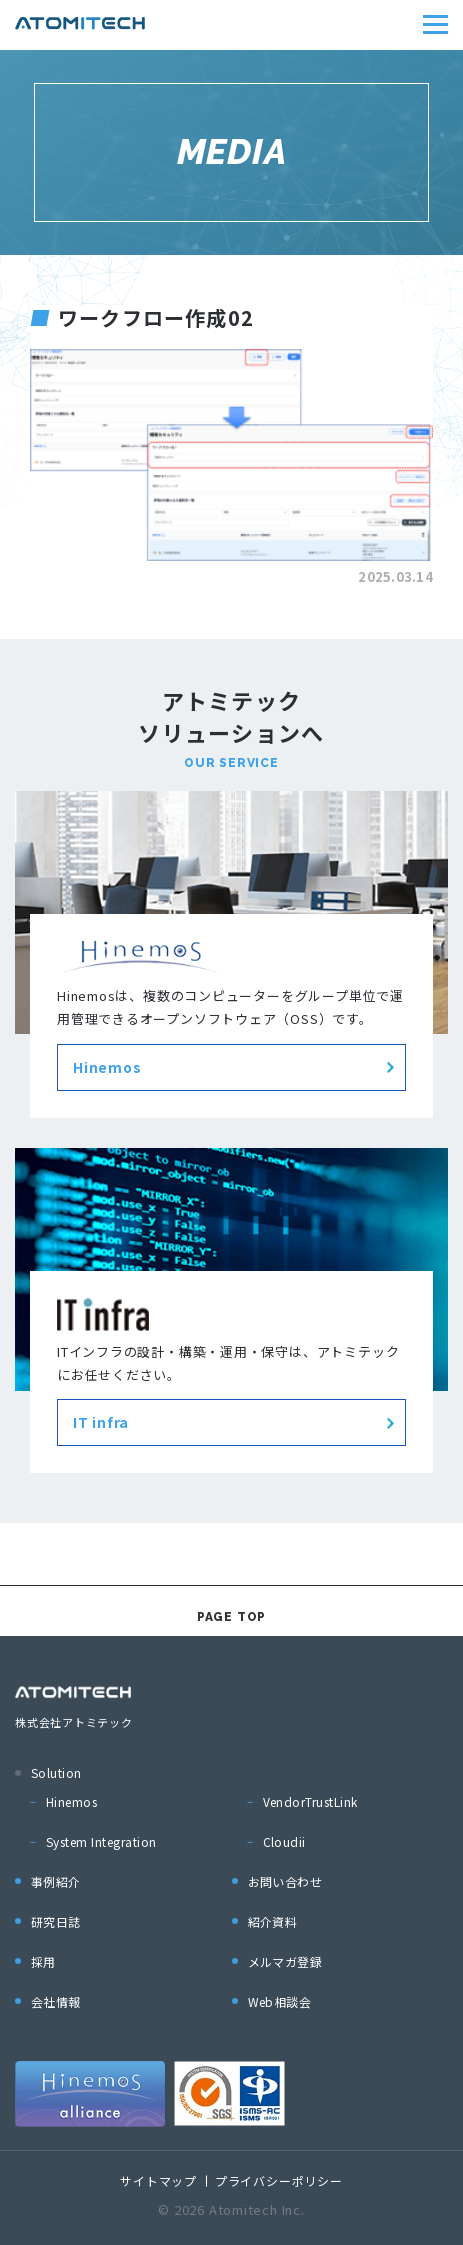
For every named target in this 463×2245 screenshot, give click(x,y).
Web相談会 (280, 2001)
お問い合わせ (285, 1881)
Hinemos (71, 1801)
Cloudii (284, 1841)
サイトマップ (158, 2180)
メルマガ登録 (285, 1961)
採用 (43, 1961)
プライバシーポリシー (279, 2180)
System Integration (101, 1841)
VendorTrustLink (310, 1801)
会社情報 (56, 2001)
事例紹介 (56, 1881)
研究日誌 (56, 1921)
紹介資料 (273, 1921)
